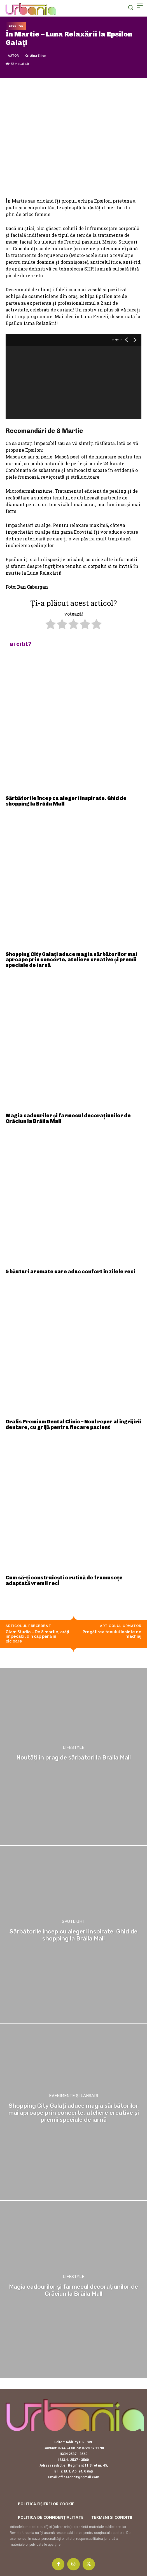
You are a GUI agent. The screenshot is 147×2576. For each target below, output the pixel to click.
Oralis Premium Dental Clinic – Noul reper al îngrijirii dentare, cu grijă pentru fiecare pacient (73, 1424)
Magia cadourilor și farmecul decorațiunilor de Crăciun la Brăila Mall (68, 1118)
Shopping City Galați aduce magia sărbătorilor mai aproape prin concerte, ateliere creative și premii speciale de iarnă (71, 960)
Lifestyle (16, 26)
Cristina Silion (35, 55)
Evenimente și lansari (73, 2096)
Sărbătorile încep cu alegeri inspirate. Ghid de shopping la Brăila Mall (66, 801)
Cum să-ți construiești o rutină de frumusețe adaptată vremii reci (64, 1580)
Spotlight (73, 1921)
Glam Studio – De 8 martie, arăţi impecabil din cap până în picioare (37, 1637)
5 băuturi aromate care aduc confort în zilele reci (70, 1271)
